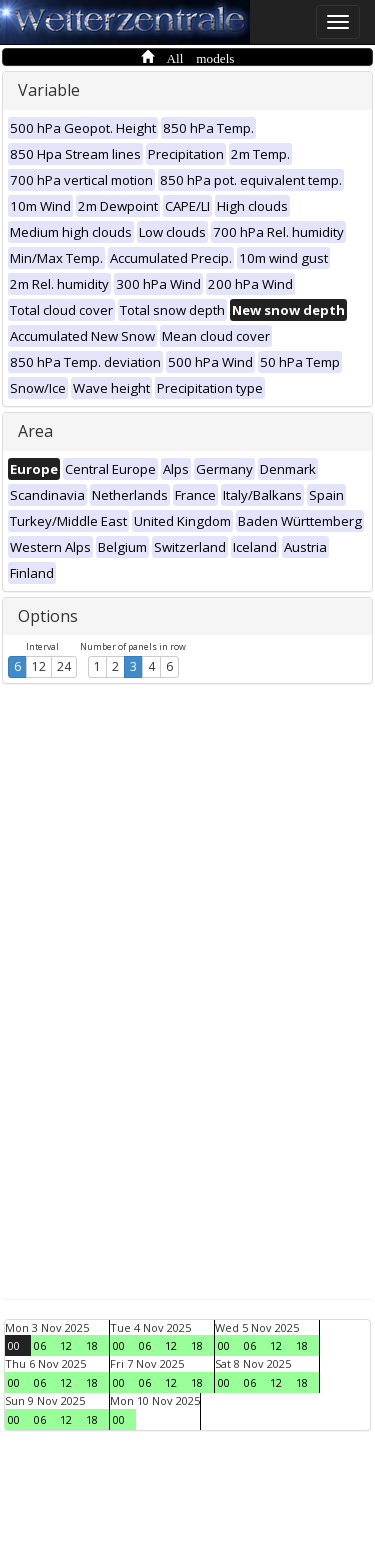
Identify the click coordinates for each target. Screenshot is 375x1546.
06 (40, 1345)
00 (14, 1345)
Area (35, 431)
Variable (49, 90)
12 (39, 666)
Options (48, 616)
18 (92, 1345)
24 (64, 666)
